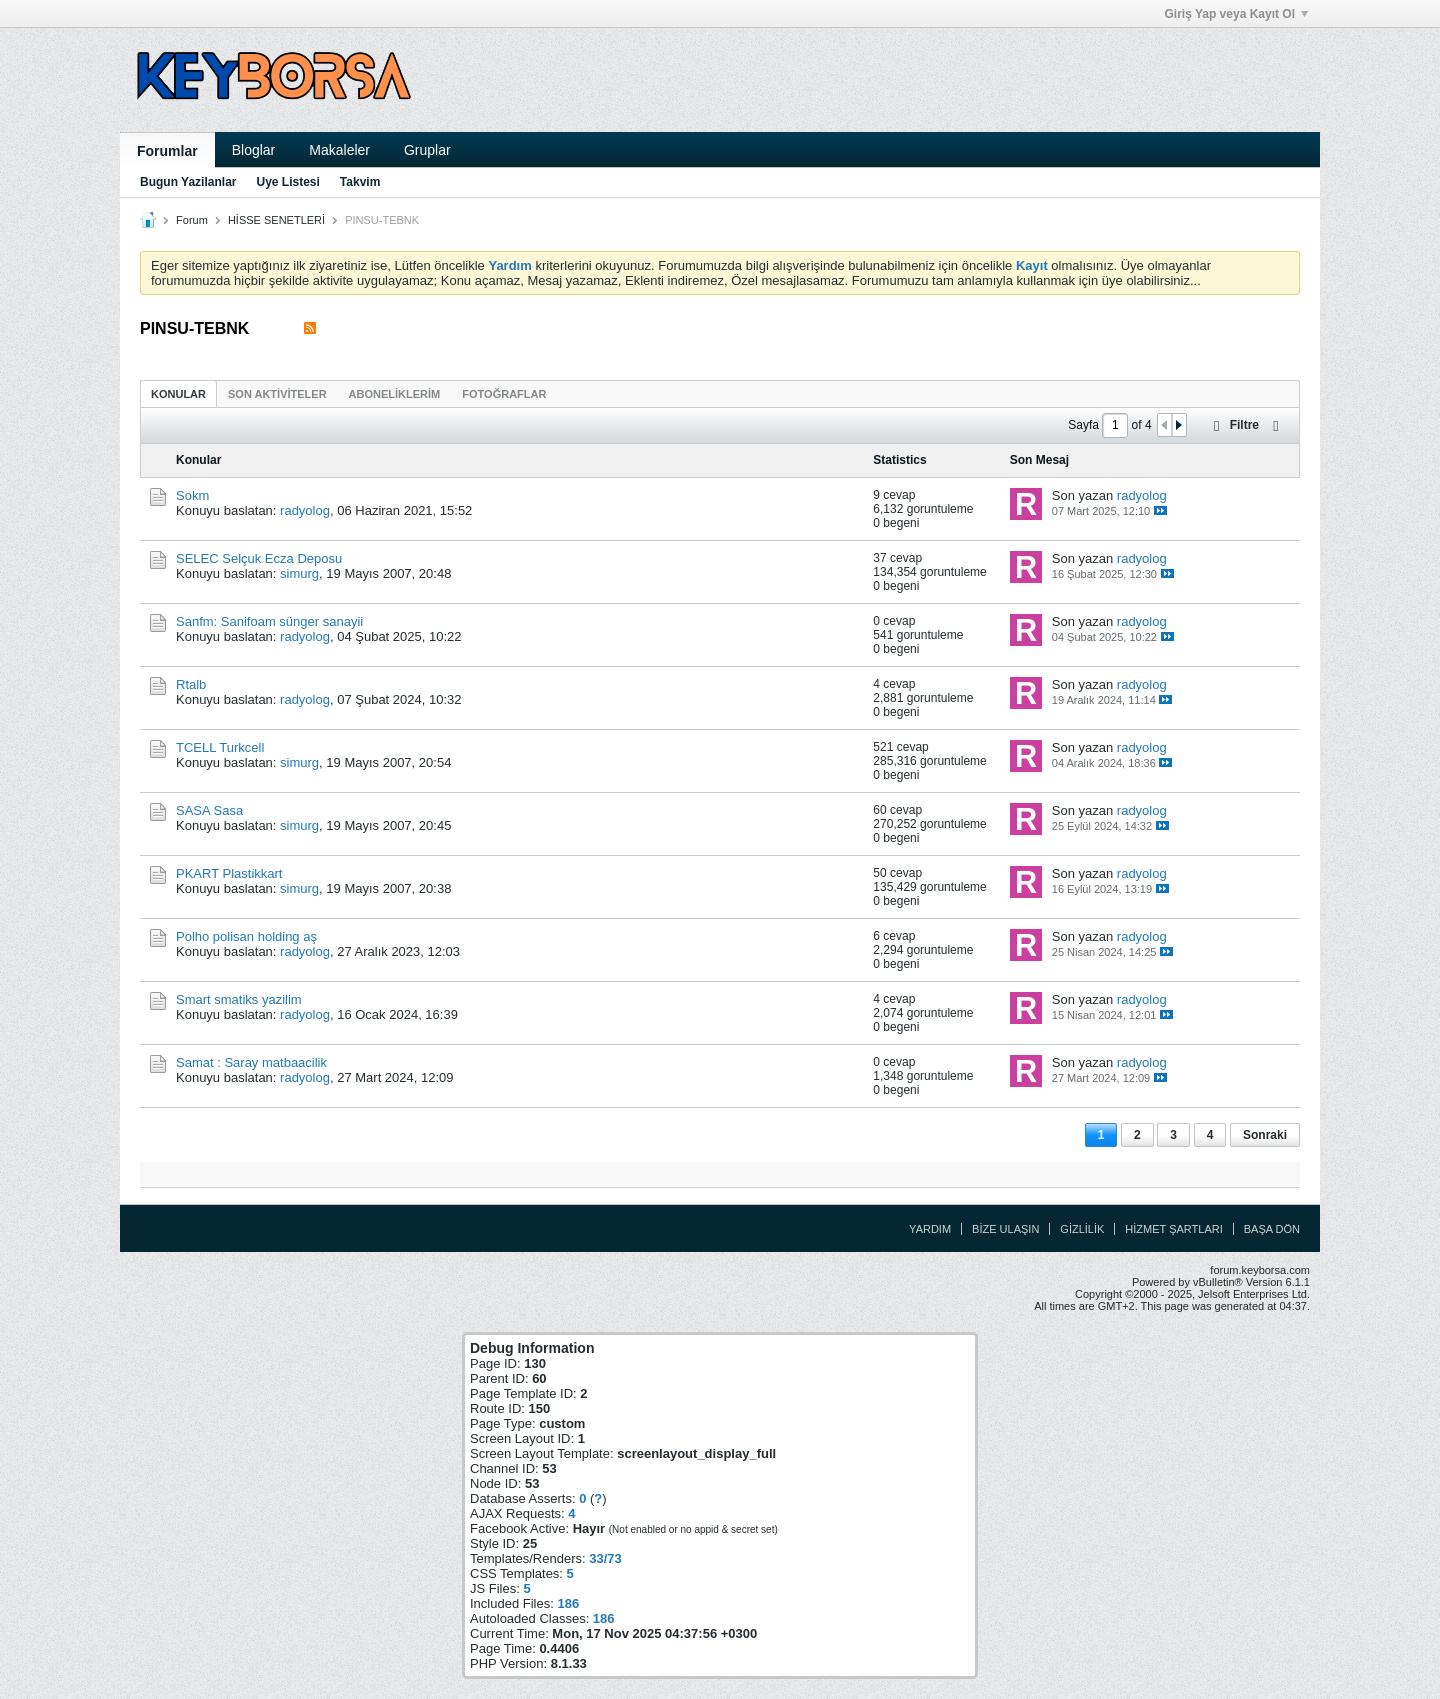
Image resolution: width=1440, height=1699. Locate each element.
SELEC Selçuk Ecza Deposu (259, 558)
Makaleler (339, 150)
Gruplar (427, 150)
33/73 (605, 1558)
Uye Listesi (287, 182)
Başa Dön (1272, 1229)
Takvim (360, 182)
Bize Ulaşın (1005, 1229)
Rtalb (191, 684)
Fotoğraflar (504, 394)
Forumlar (167, 151)
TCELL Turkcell (220, 747)
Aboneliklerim (395, 394)
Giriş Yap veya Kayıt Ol (1236, 14)
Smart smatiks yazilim (239, 999)
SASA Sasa (209, 810)
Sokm (192, 495)
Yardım (930, 1229)
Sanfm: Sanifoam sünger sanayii (269, 621)
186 (568, 1603)
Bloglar (254, 150)
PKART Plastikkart (229, 873)
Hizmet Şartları (1173, 1229)
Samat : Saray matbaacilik (251, 1062)
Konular (178, 394)
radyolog (305, 510)
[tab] (178, 393)
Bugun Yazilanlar (188, 182)
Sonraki (1265, 1135)
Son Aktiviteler (277, 394)
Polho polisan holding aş (246, 936)
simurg (299, 573)
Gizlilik (1082, 1229)
